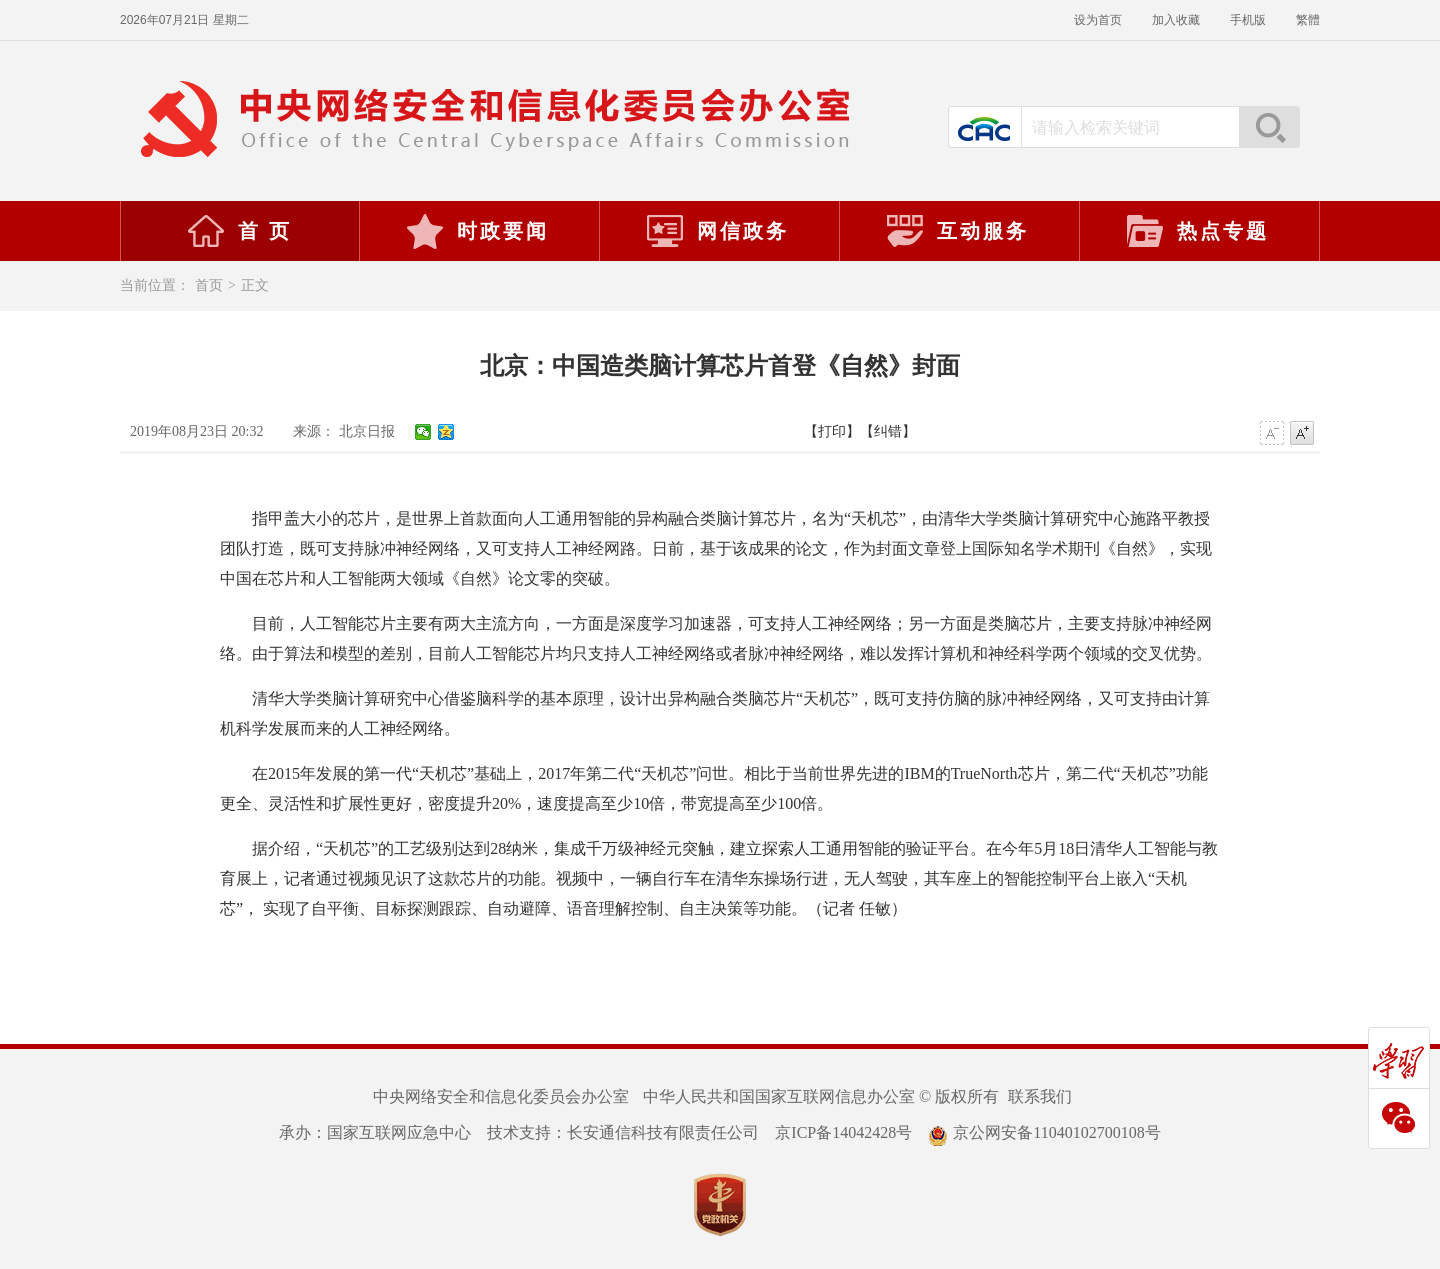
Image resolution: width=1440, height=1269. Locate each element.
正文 (255, 285)
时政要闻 (477, 231)
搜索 (1269, 127)
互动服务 (957, 231)
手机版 (1248, 20)
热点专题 (1197, 231)
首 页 (239, 231)
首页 (209, 285)
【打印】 (832, 431)
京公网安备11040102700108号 (1044, 1132)
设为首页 (1098, 20)
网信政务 (717, 231)
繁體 (1308, 20)
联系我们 (1040, 1096)
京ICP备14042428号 (843, 1132)
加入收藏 (1176, 20)
